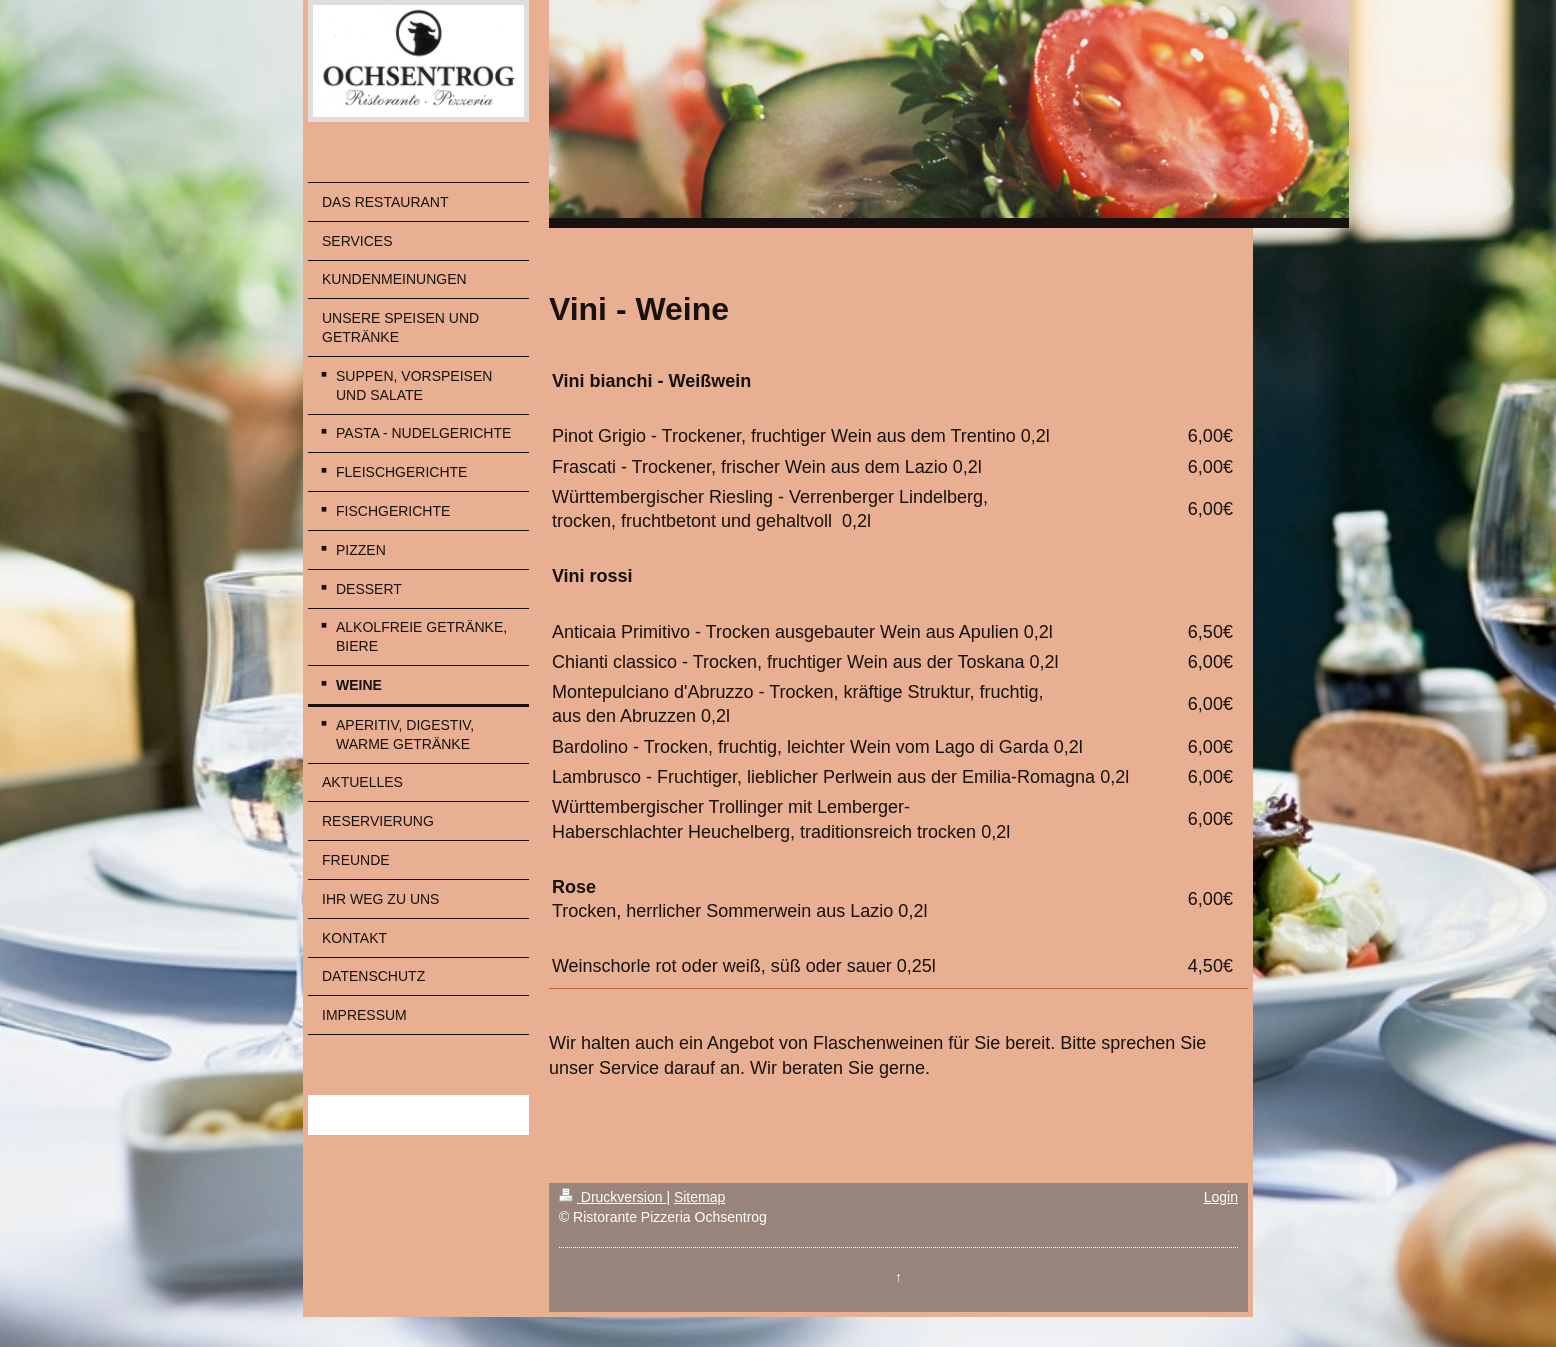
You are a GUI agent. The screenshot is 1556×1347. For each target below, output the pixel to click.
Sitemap (699, 1197)
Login (1221, 1197)
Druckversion (612, 1197)
